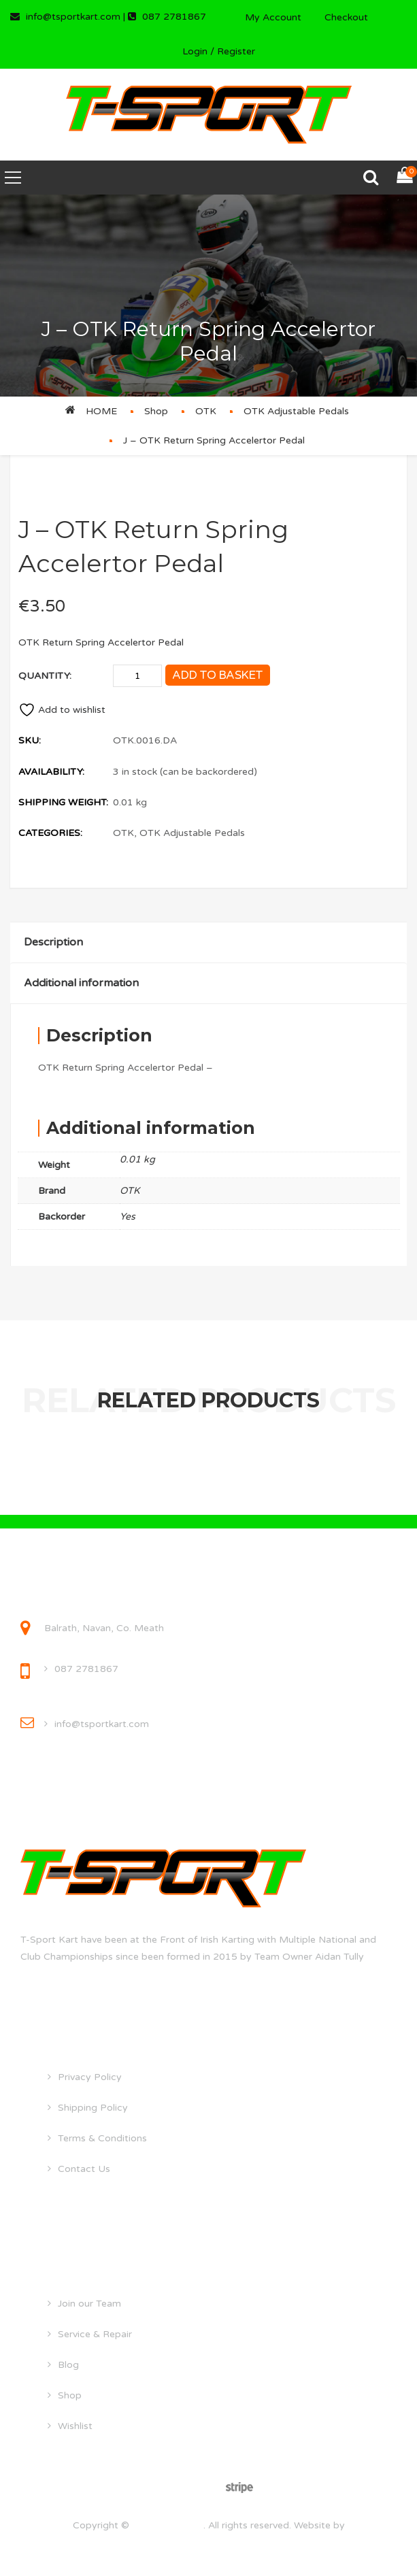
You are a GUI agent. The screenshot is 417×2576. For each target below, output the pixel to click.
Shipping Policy (93, 2107)
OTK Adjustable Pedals (296, 411)
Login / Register (218, 51)
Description (53, 942)
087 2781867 (86, 1669)
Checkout (346, 17)
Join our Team (89, 2303)
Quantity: (44, 676)
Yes (127, 1216)
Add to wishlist (61, 710)
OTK (205, 411)
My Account (273, 17)
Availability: (51, 771)
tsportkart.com (167, 2525)
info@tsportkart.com (101, 1724)
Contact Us (84, 2169)
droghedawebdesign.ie (208, 2543)
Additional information (81, 983)
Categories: (50, 833)
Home (101, 411)
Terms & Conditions (102, 2138)
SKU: (29, 740)
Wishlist (75, 2426)
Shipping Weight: (63, 802)
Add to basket (217, 675)
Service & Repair (95, 2334)
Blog (68, 2365)
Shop (156, 411)
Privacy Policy (90, 2077)
